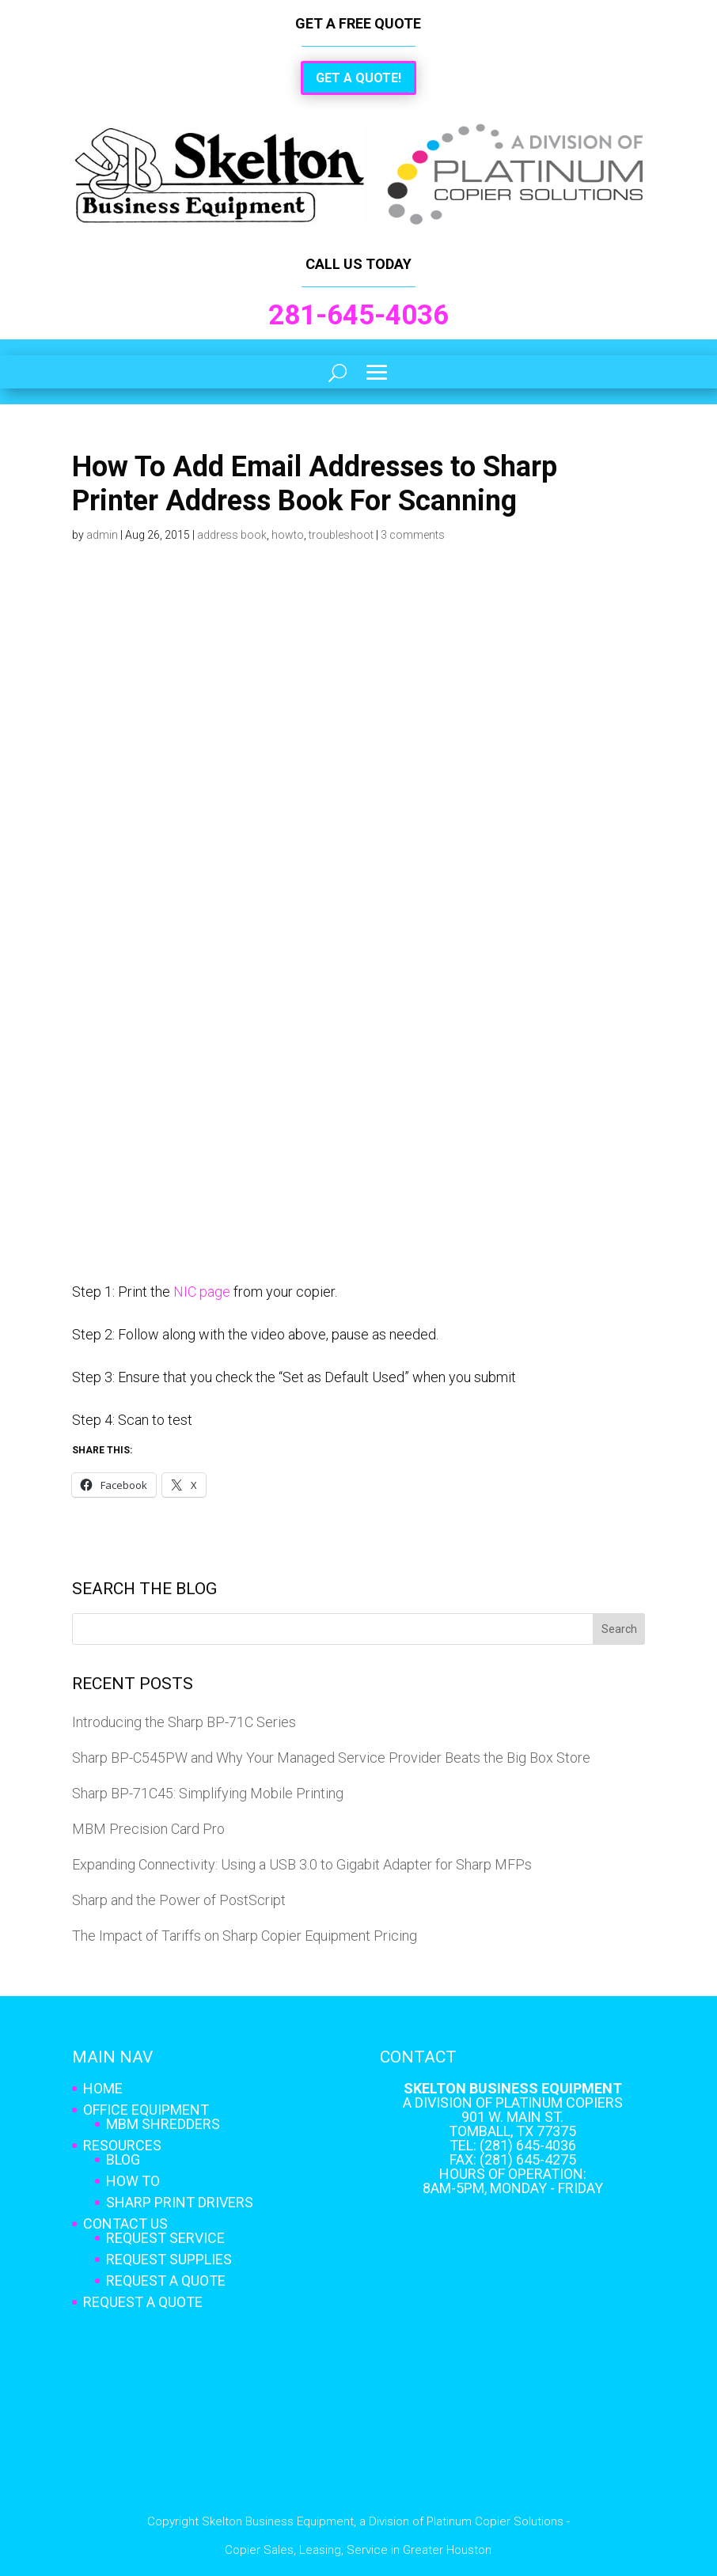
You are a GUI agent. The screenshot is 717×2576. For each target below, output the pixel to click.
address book (232, 534)
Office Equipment (146, 2109)
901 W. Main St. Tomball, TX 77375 (512, 2123)
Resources (122, 2145)
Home (103, 2088)
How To (133, 2181)
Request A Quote (166, 2280)
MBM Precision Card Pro (148, 1828)
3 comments (413, 534)
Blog (123, 2159)
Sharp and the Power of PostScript (179, 1900)
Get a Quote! (358, 77)
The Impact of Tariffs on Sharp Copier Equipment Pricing (244, 1935)
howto (287, 534)
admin (102, 534)
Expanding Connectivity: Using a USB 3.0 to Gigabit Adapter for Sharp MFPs (302, 1864)
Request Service (165, 2237)
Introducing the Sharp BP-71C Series (184, 1722)
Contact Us (125, 2223)
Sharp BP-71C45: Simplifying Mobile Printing (207, 1793)
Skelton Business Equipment (513, 2088)
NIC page (201, 1291)
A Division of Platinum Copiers (513, 2102)
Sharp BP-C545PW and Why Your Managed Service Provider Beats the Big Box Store (331, 1757)
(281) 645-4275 (528, 2159)
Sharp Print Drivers (179, 2202)
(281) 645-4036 (528, 2145)
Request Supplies (169, 2259)
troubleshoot (341, 534)
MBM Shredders (163, 2124)
